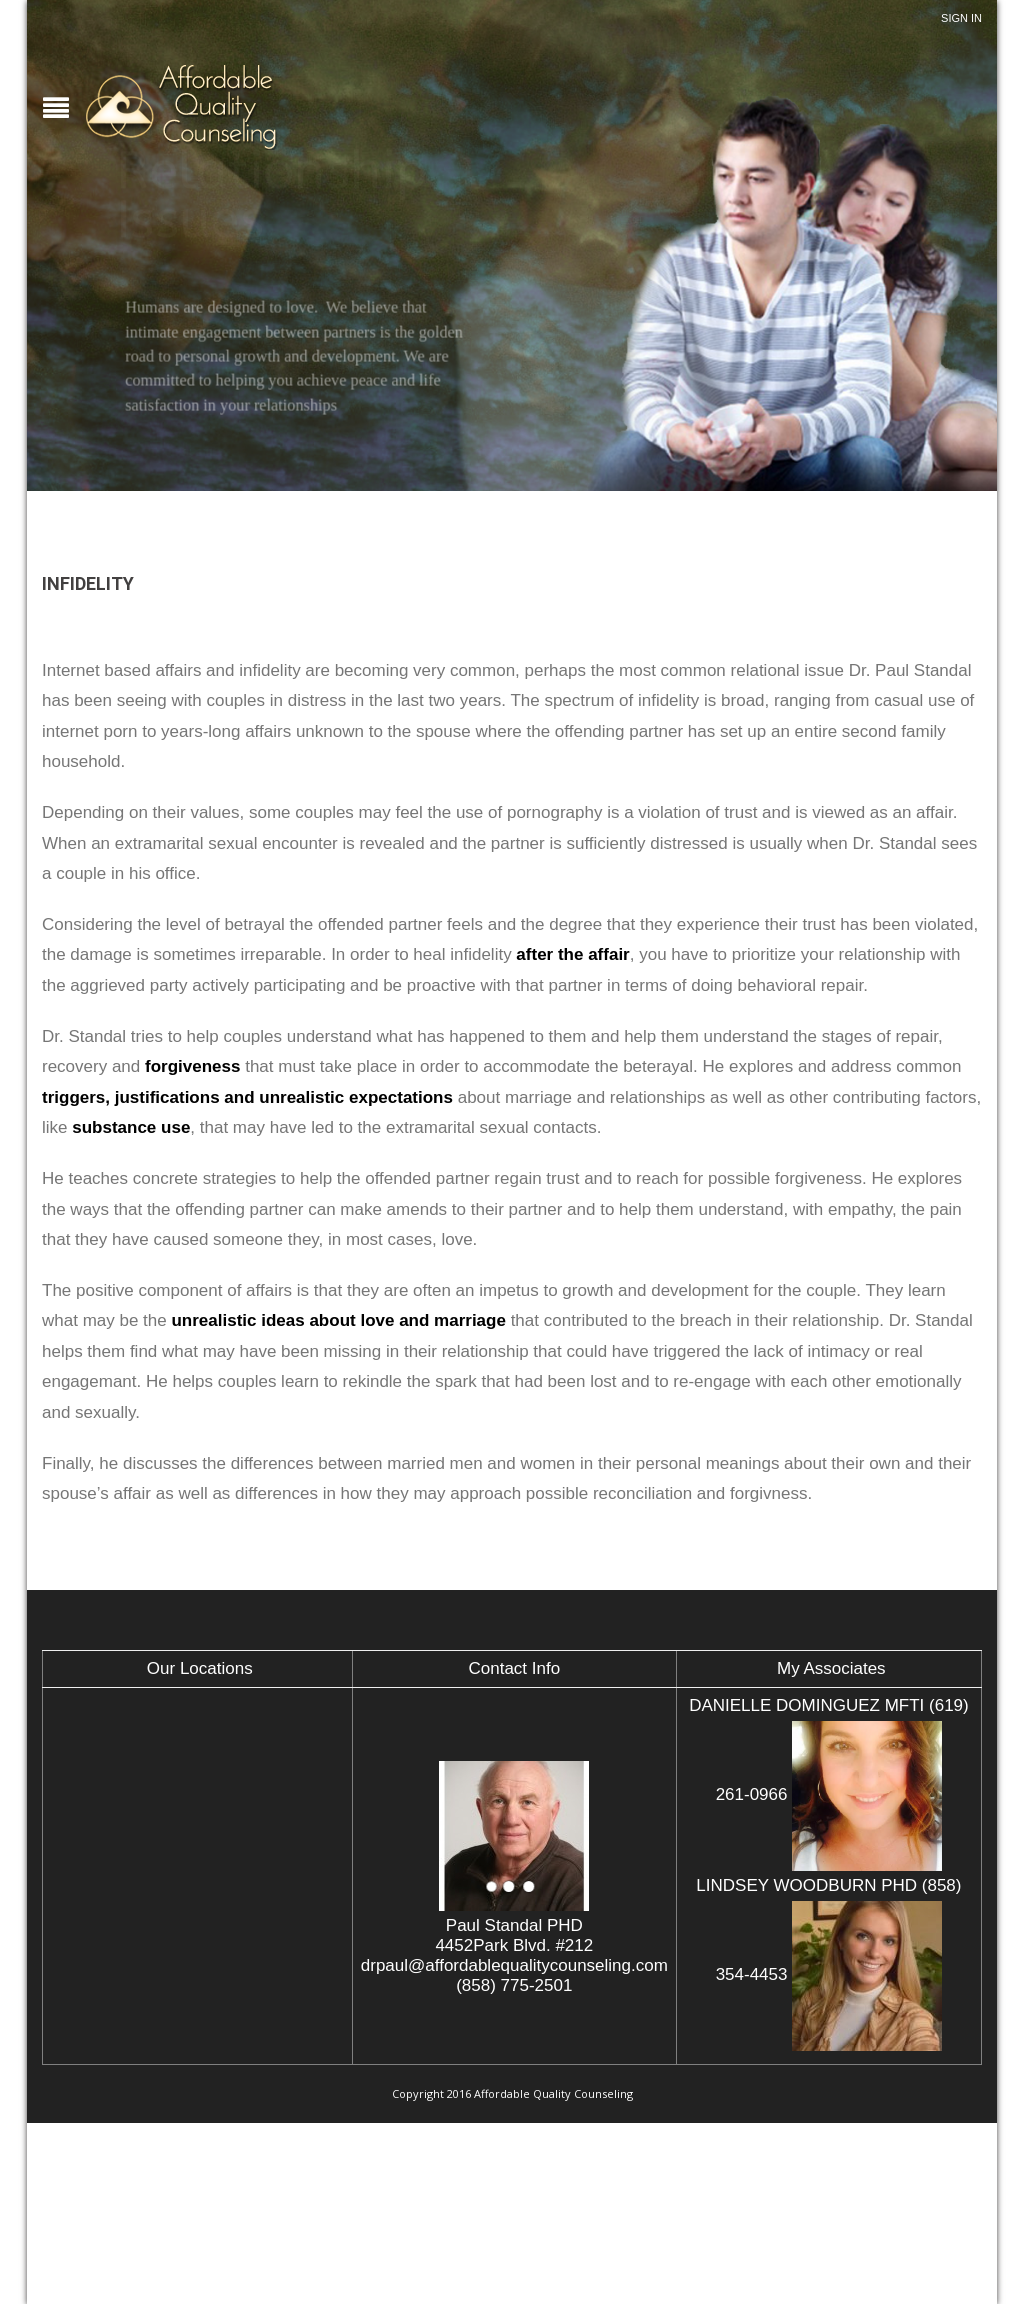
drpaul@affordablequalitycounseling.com (514, 1965)
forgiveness (192, 1066)
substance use (131, 1127)
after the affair (572, 954)
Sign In (961, 18)
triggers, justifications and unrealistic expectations (247, 1097)
